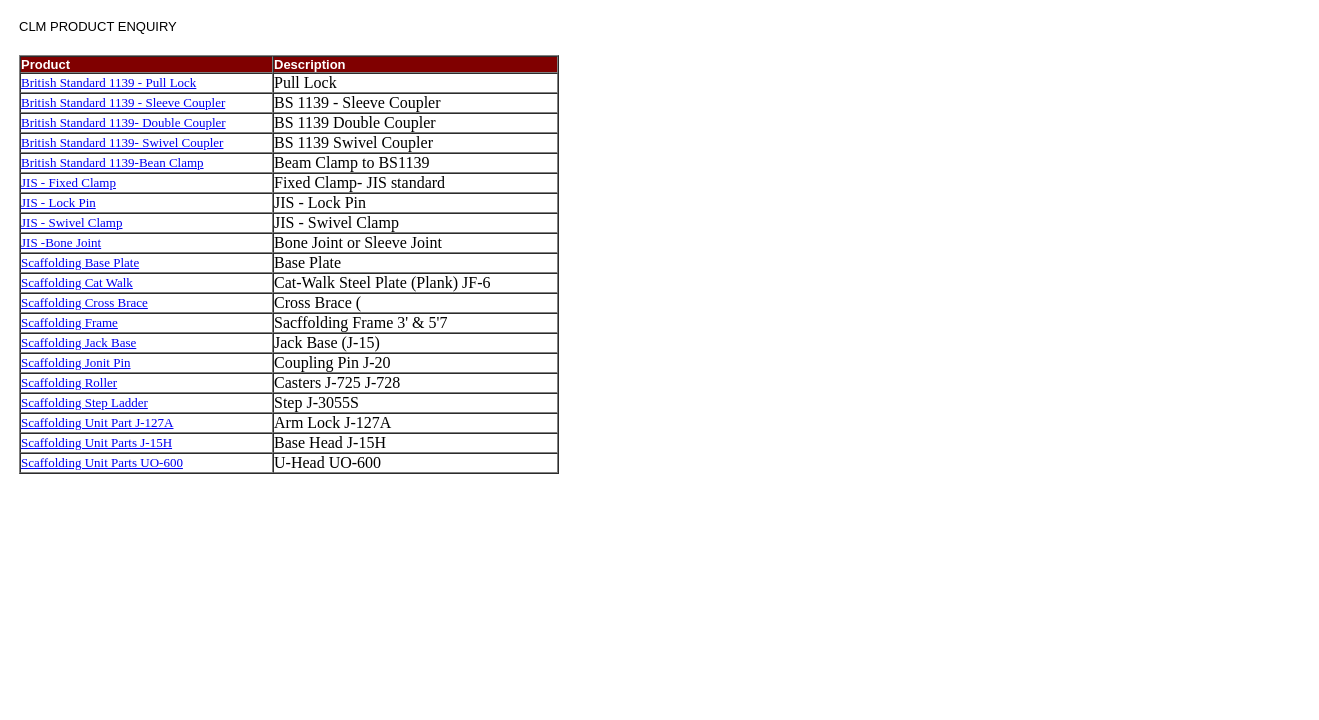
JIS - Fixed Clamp (68, 182)
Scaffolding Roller (69, 382)
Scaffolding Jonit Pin (76, 362)
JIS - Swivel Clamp (71, 222)
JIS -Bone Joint (61, 242)
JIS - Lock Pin (58, 202)
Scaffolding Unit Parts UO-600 (102, 462)
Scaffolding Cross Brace (84, 302)
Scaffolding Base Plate (80, 262)
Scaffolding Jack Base (78, 342)
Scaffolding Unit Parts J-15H (96, 442)
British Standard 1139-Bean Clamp (112, 162)
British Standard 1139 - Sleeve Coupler (123, 102)
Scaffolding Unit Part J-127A (97, 422)
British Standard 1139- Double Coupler (123, 122)
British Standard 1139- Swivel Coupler (122, 142)
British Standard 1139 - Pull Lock (108, 82)
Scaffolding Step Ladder (84, 402)
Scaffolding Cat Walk (77, 282)
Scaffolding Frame (69, 322)
